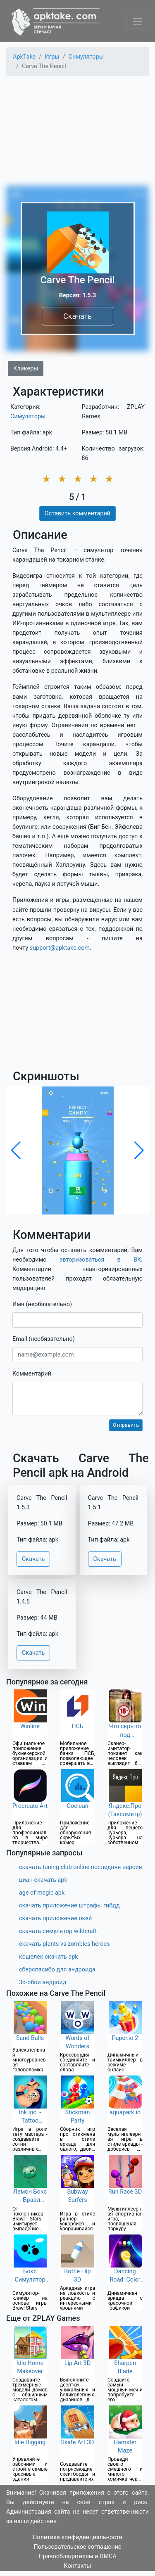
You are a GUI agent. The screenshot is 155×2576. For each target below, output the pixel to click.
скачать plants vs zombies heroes (64, 1943)
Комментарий (31, 1373)
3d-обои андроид (43, 1982)
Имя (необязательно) (42, 1304)
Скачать (77, 316)
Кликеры (25, 368)
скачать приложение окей (55, 1918)
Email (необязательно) (43, 1339)
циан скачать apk (43, 1879)
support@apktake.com (60, 947)
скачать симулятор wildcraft (58, 1931)
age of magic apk (41, 1892)
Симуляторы (27, 416)
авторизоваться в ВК (100, 1259)
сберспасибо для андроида (57, 1969)
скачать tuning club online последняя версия (80, 1867)
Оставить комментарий (77, 513)
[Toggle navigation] (137, 21)
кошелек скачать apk (48, 1956)
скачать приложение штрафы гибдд (69, 1905)
